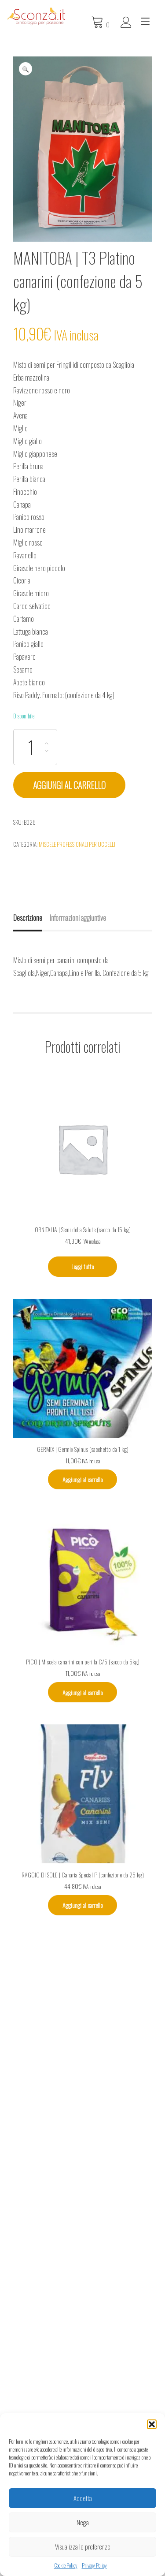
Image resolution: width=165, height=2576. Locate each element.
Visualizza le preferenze (82, 2546)
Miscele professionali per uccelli (77, 844)
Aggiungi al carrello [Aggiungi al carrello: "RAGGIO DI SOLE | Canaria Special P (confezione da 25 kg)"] (82, 1905)
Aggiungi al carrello (69, 785)
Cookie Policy (65, 2565)
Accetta (82, 2498)
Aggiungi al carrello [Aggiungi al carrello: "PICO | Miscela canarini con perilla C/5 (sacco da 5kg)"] (82, 1692)
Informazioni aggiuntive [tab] (78, 917)
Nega (83, 2522)
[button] (151, 2424)
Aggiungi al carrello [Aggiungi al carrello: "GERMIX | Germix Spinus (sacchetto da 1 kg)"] (82, 1479)
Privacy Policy (94, 2565)
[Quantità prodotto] (35, 747)
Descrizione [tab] (27, 917)
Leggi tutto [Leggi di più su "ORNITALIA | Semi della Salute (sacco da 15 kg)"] (82, 1266)
